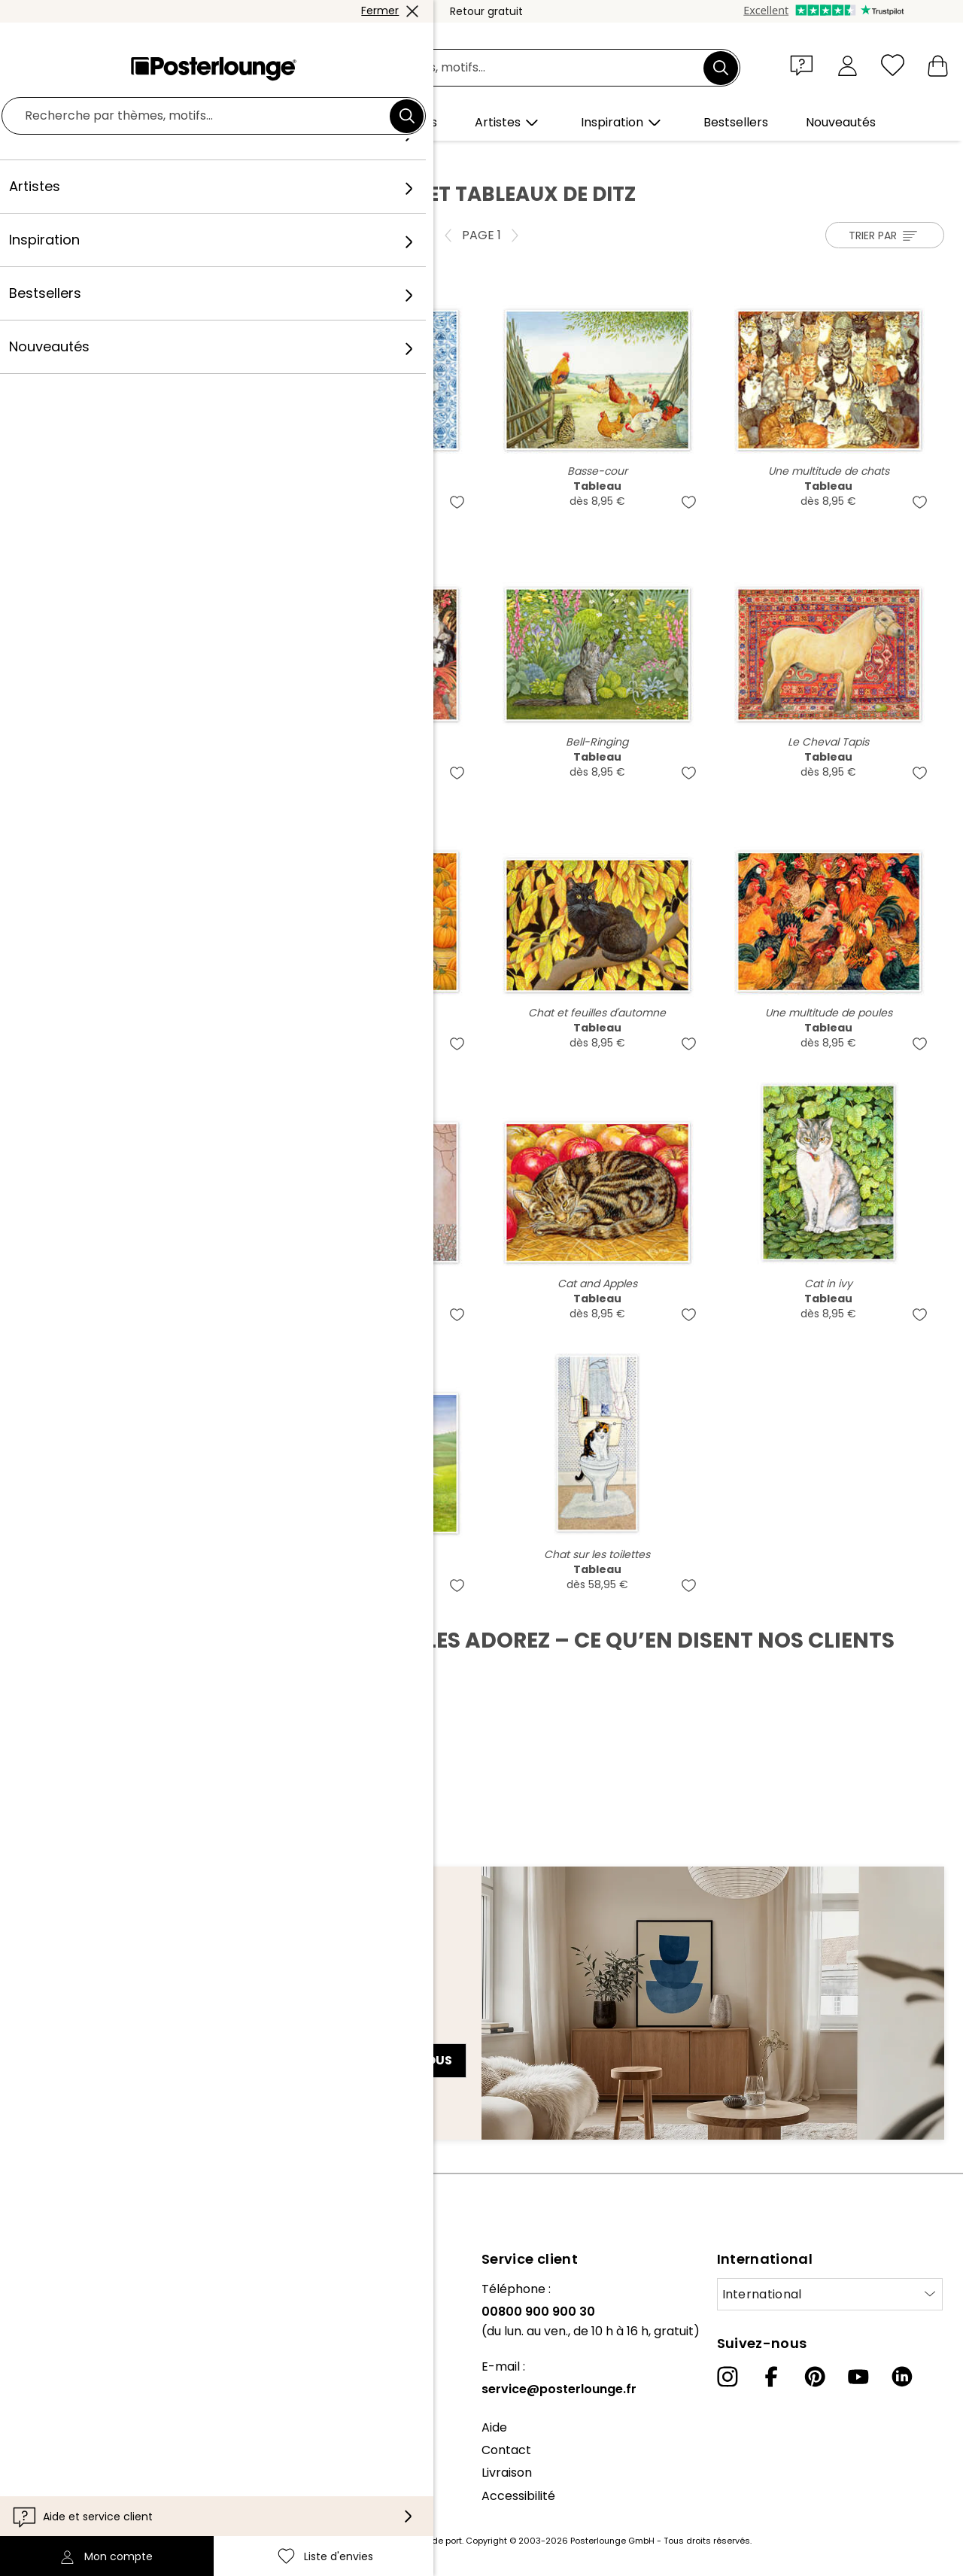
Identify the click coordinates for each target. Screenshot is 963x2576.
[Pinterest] (814, 2376)
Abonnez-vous (401, 2060)
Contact (506, 2450)
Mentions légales (61, 2502)
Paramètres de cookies (80, 2478)
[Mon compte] (847, 65)
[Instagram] (727, 2376)
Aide (494, 2427)
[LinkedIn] (902, 2376)
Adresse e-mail (76, 2033)
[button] (805, 65)
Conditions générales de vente (101, 2433)
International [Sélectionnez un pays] (762, 2294)
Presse (31, 2372)
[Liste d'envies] (892, 65)
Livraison (507, 2472)
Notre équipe (49, 2311)
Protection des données (82, 2456)
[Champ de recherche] (498, 68)
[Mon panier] (937, 65)
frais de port (436, 2541)
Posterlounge (61, 158)
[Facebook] (771, 2376)
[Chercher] (720, 67)
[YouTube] (858, 2376)
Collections (44, 2334)
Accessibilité (518, 2496)
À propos (38, 2289)
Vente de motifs (58, 2395)
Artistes (131, 158)
